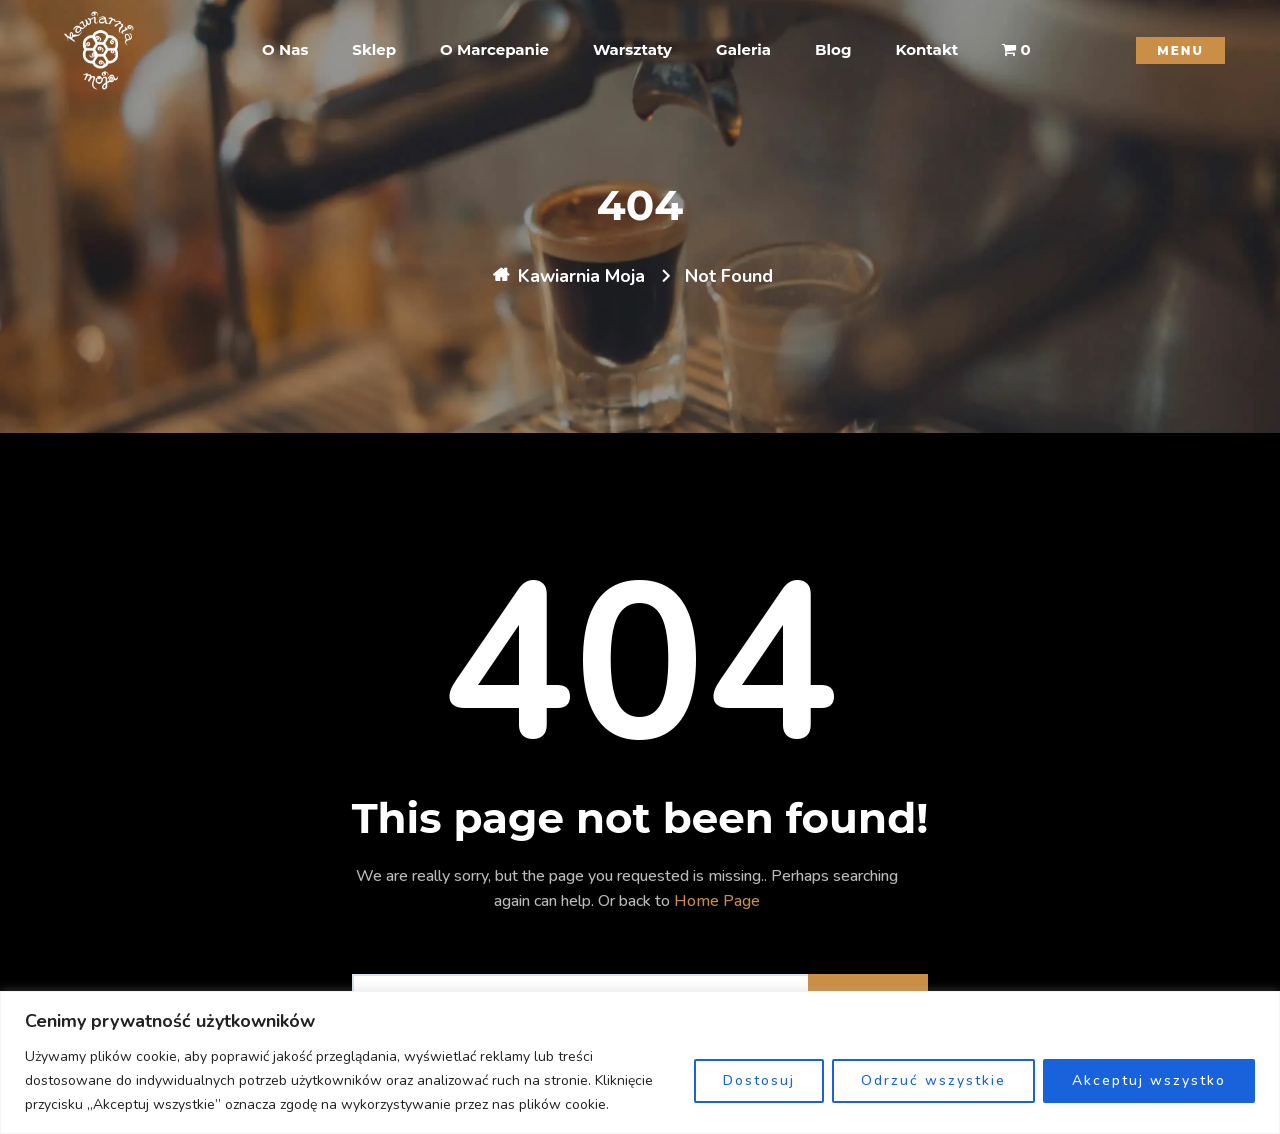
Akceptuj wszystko (1149, 1080)
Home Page (717, 901)
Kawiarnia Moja (581, 276)
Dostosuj (759, 1080)
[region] (640, 1062)
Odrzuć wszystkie (933, 1080)
